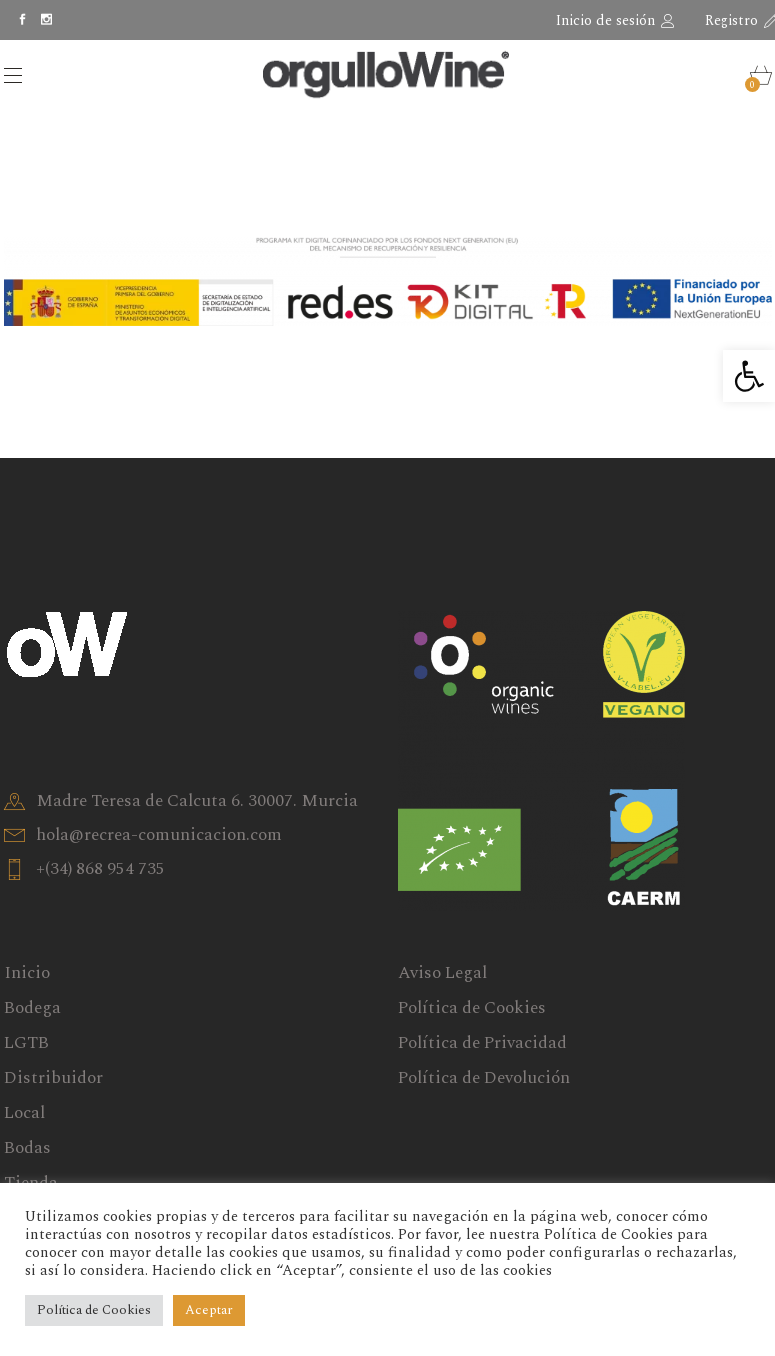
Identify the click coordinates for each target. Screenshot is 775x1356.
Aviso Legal (442, 973)
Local (24, 1113)
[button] (749, 376)
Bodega (32, 1008)
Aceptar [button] (209, 1310)
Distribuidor (53, 1078)
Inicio (27, 973)
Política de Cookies (472, 1008)
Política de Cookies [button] (94, 1310)
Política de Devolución (484, 1078)
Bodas (27, 1148)
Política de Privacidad (482, 1043)
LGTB (26, 1043)
